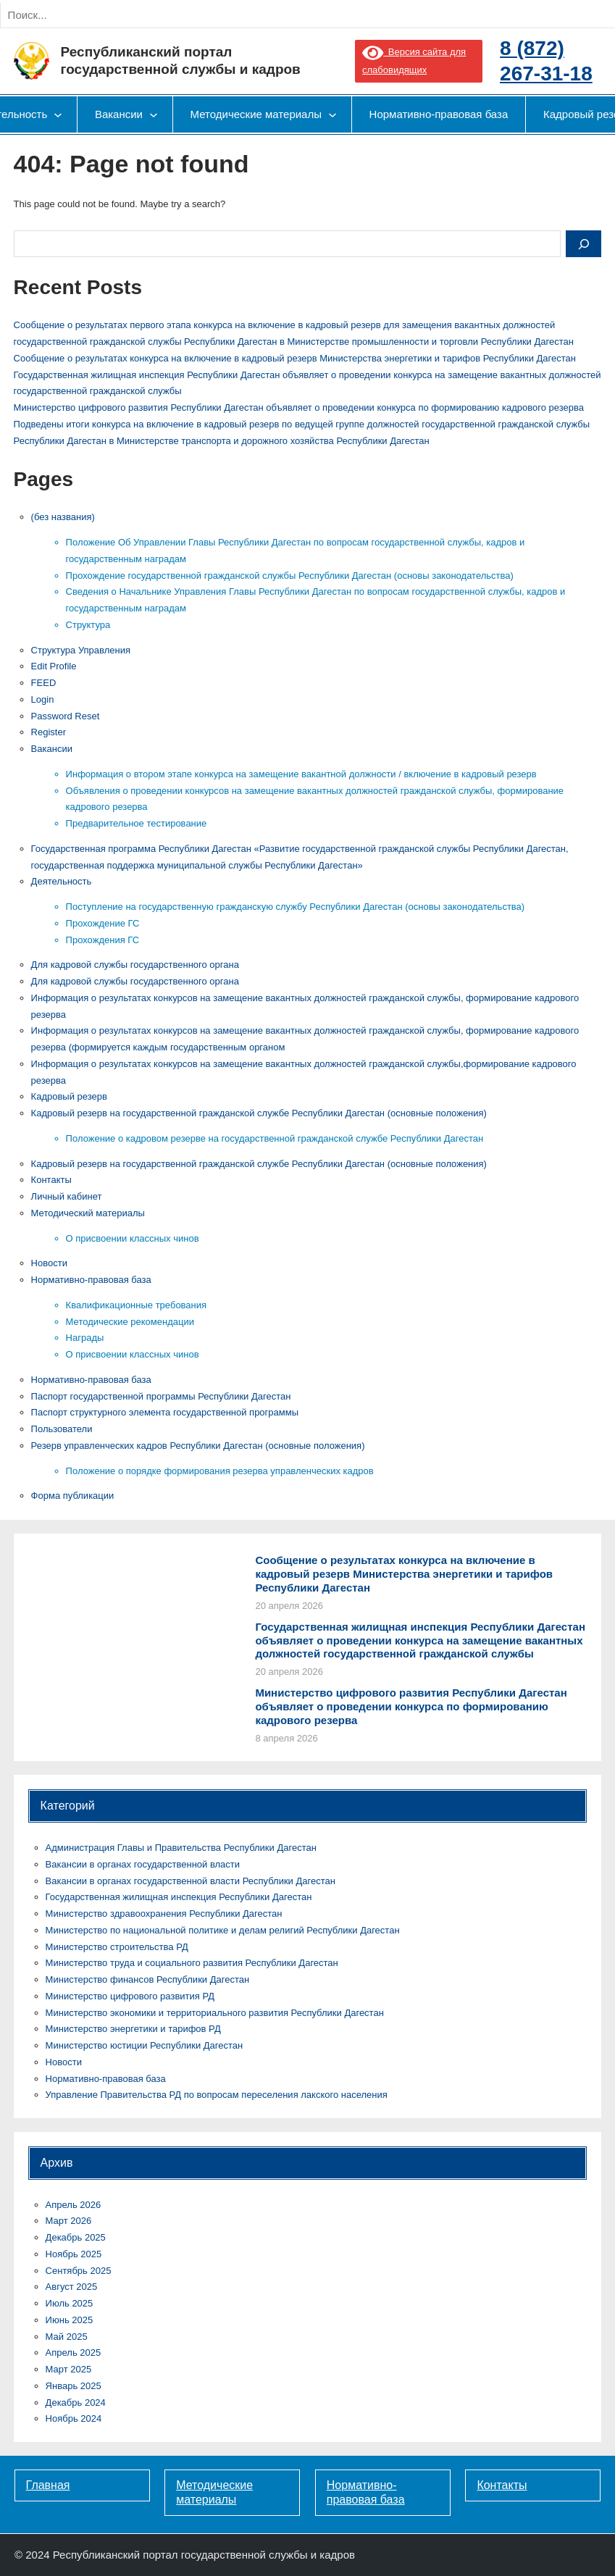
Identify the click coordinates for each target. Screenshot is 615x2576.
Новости (49, 1263)
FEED (44, 682)
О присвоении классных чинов (132, 1238)
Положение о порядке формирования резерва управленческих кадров (220, 1470)
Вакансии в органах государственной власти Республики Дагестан (190, 1880)
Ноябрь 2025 (74, 2254)
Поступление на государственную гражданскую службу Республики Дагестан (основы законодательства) (295, 906)
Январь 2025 (73, 2385)
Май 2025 (67, 2336)
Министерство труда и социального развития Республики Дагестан (192, 1962)
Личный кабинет (66, 1196)
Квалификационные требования (136, 1305)
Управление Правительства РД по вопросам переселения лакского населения (217, 2094)
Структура (88, 624)
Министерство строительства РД (117, 1946)
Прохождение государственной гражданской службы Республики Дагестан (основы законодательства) (290, 575)
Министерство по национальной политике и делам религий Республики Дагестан (223, 1930)
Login (42, 699)
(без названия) (63, 516)
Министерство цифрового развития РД (130, 1996)
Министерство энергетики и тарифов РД (133, 2028)
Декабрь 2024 (76, 2402)
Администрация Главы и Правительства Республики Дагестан (181, 1847)
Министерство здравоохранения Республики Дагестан (164, 1913)
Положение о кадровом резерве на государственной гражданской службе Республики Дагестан (275, 1138)
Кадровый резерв (69, 1096)
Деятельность (61, 881)
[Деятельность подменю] (58, 114)
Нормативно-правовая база (91, 1279)
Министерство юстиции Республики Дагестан (144, 2045)
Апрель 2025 (73, 2352)
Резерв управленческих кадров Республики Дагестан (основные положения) (198, 1445)
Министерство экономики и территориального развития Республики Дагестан (215, 2012)
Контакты (51, 1179)
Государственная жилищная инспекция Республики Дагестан (179, 1896)
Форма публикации (72, 1495)
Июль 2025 (69, 2303)
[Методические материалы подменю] (332, 114)
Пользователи (62, 1428)
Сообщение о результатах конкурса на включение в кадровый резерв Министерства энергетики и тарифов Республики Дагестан (295, 358)
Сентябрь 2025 (79, 2270)
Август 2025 (72, 2286)
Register (48, 732)
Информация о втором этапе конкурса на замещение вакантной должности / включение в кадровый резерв (301, 774)
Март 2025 (69, 2369)
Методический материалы (88, 1213)
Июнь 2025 (69, 2319)
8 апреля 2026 (286, 1738)
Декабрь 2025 (76, 2237)
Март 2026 (69, 2220)
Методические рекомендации (130, 1321)
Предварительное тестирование (136, 823)
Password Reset (65, 716)
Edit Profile (54, 666)
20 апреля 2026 (289, 1605)
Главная (48, 2485)
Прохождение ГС (103, 923)
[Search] (159, 15)
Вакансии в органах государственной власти (143, 1864)
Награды (85, 1337)
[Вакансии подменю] (153, 114)
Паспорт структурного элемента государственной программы (164, 1412)
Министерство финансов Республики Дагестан (148, 1979)
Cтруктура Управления (80, 650)
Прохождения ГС (103, 939)
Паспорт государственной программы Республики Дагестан (161, 1396)
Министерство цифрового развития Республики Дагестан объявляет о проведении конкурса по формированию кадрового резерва (299, 407)
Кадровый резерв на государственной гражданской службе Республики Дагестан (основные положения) (259, 1113)
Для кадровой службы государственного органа (135, 964)
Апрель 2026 (73, 2204)
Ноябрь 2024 (74, 2418)
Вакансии (51, 748)
